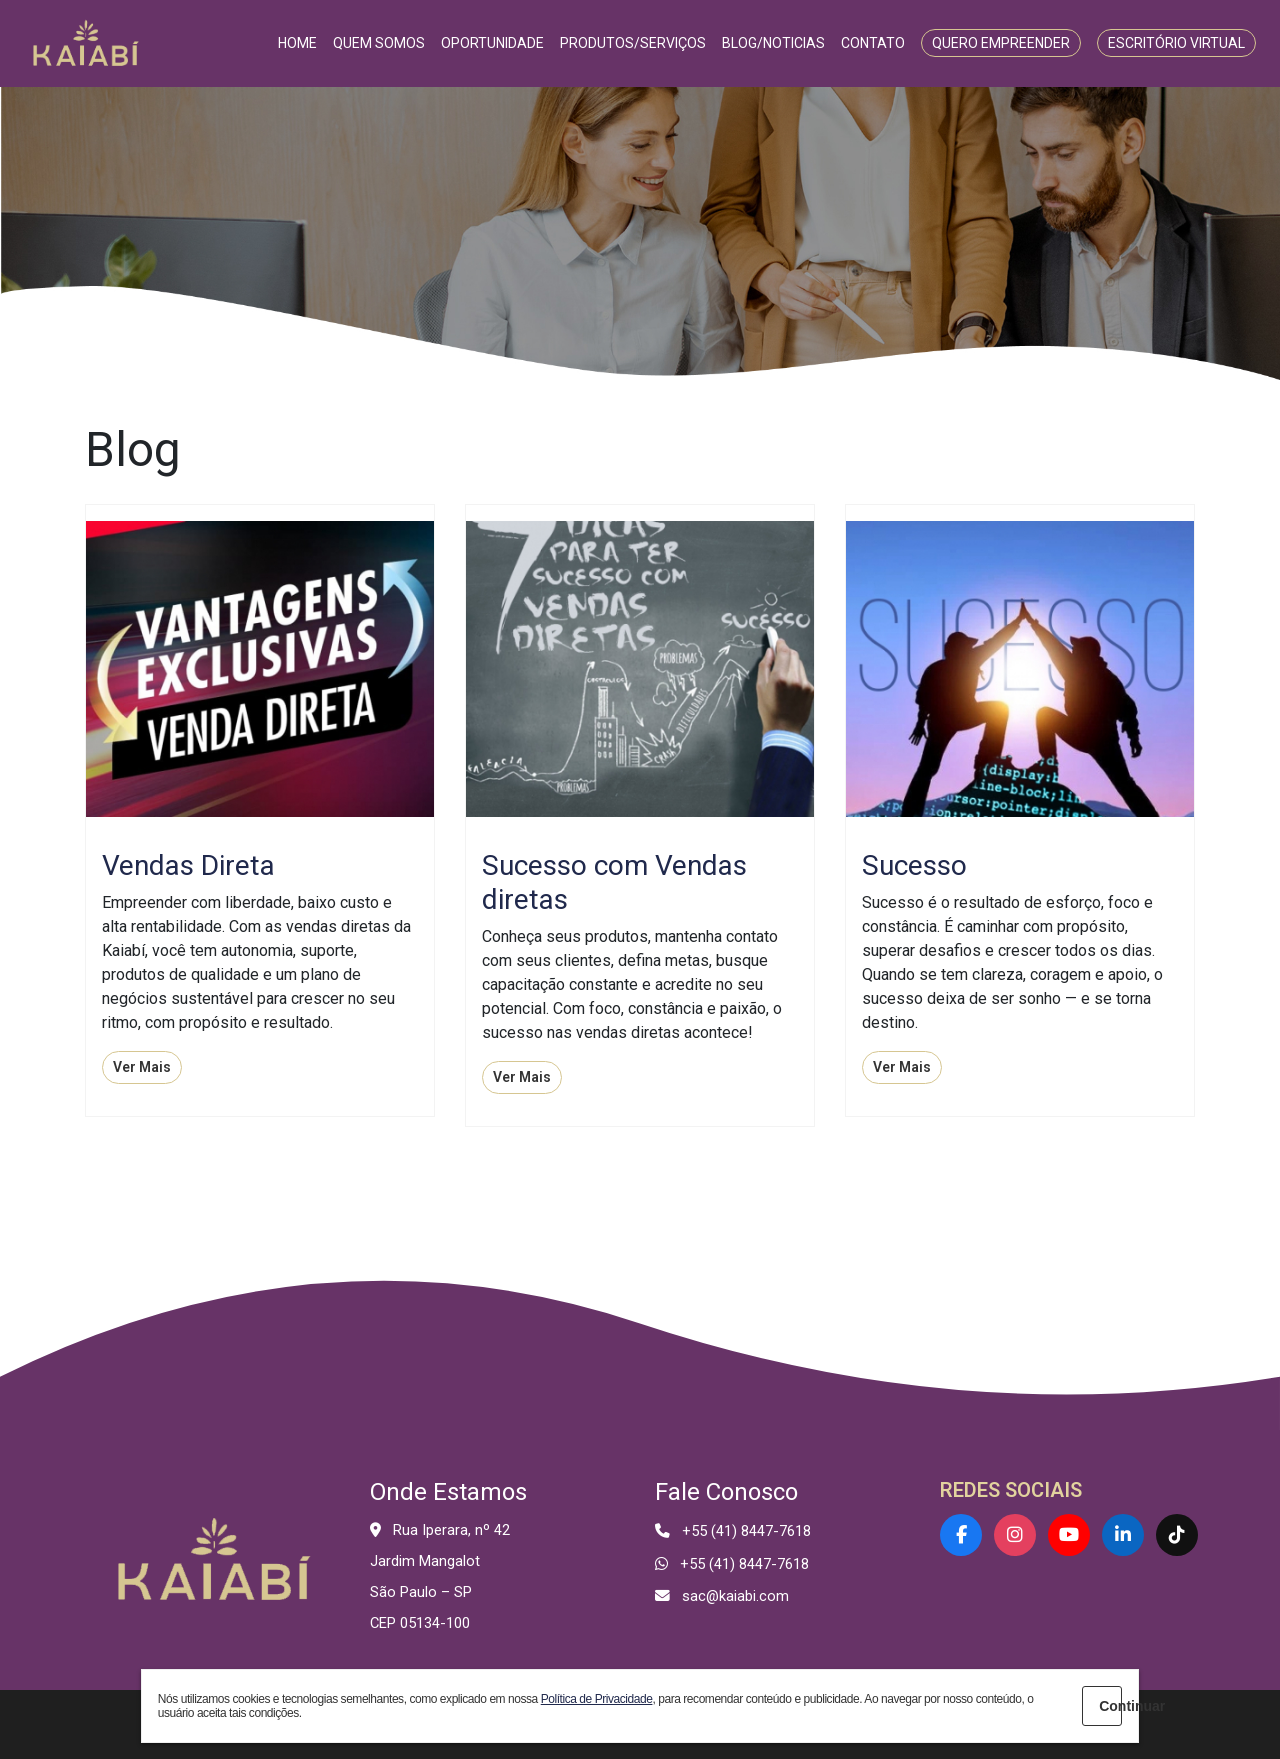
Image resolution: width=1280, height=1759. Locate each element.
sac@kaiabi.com (735, 1596)
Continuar (1110, 1706)
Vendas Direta (188, 865)
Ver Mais (142, 1067)
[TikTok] (1177, 1535)
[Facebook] (961, 1535)
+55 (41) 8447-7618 (746, 1531)
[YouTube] (1069, 1535)
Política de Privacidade (597, 1699)
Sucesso (914, 865)
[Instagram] (1015, 1535)
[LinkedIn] (1123, 1535)
